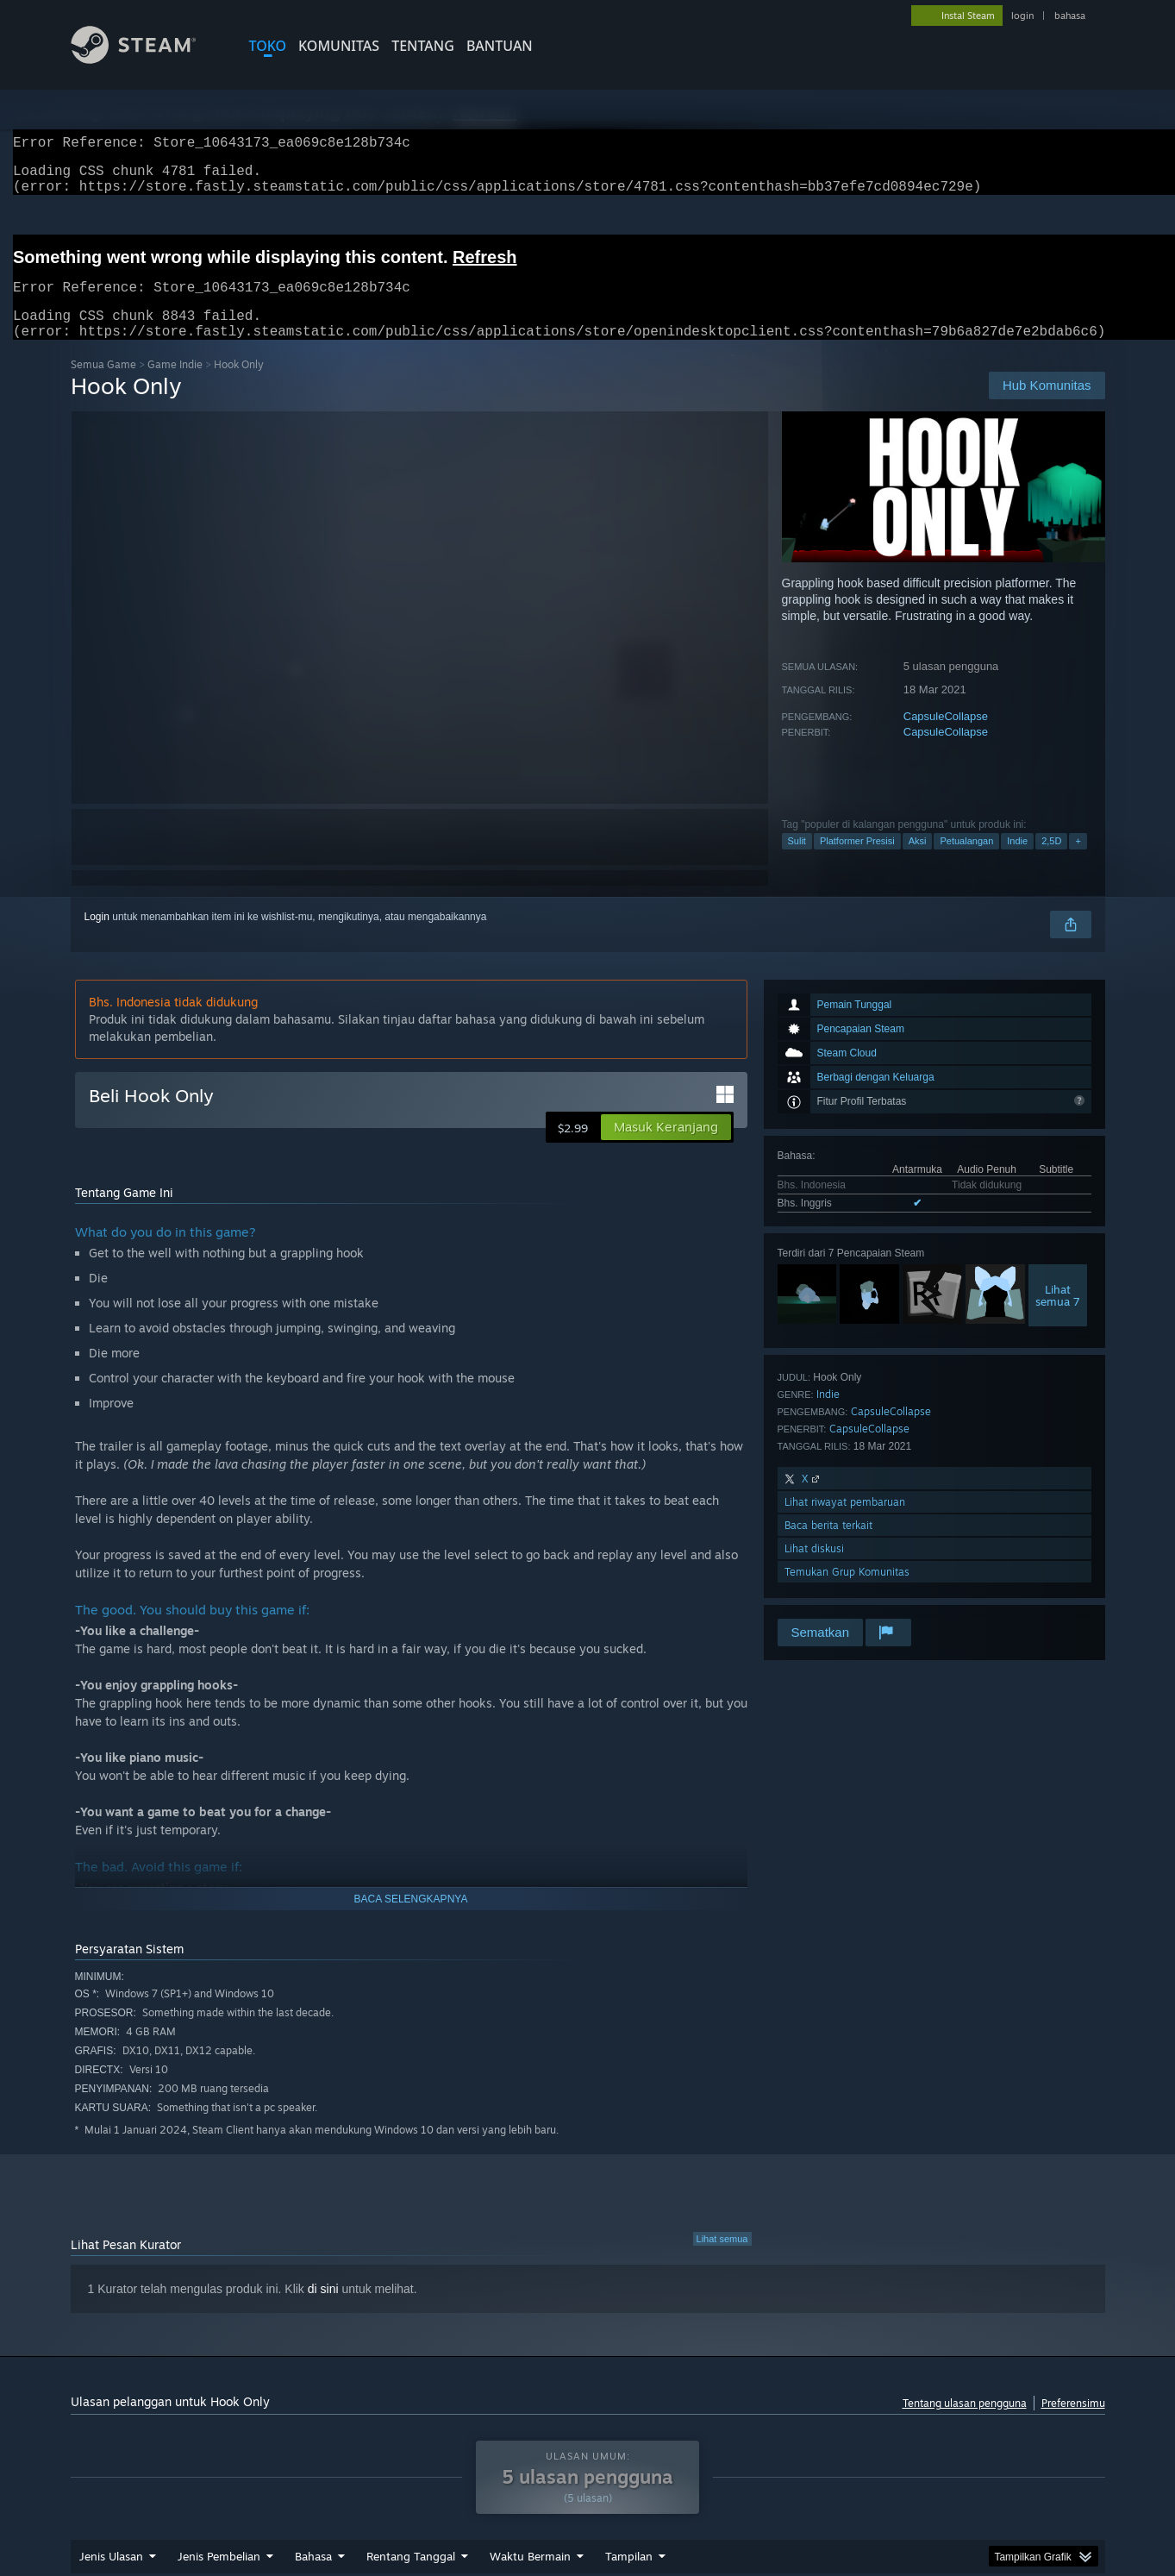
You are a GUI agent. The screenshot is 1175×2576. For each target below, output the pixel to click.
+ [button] (1077, 861)
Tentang (422, 45)
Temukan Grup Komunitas (846, 1592)
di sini (323, 2309)
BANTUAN (499, 45)
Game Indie (175, 385)
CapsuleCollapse (945, 736)
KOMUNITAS (338, 45)
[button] (666, 1148)
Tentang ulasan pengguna (965, 2423)
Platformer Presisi (857, 861)
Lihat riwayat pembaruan (844, 1522)
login (1022, 15)
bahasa (1069, 15)
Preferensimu (1073, 2423)
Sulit (797, 861)
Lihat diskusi (814, 1569)
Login (96, 937)
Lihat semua (722, 2259)
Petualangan (966, 861)
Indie (1017, 861)
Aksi (918, 861)
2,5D (1051, 861)
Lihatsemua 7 (1057, 1316)
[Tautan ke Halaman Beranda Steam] (146, 59)
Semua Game (103, 385)
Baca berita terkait (828, 1545)
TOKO (268, 45)
